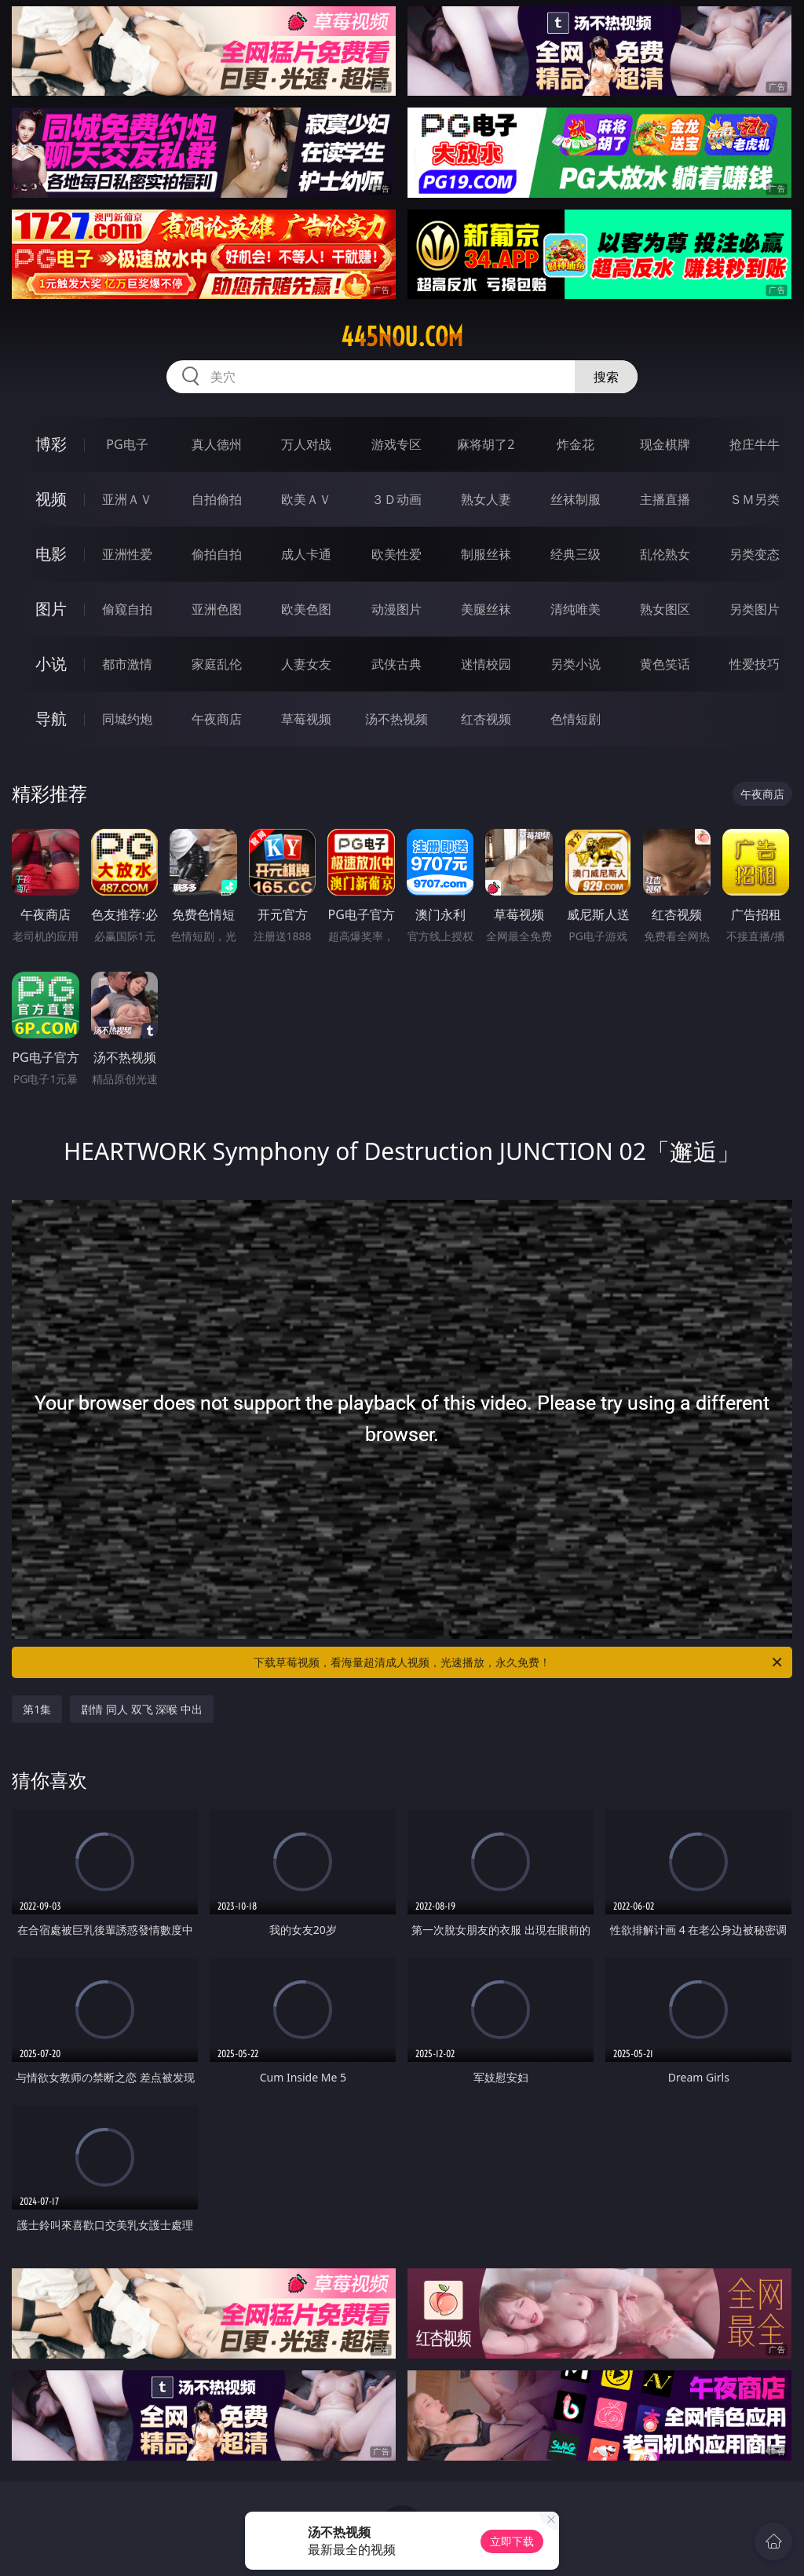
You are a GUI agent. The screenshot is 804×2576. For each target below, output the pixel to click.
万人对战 (306, 444)
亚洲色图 (217, 609)
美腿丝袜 (486, 609)
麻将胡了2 (485, 444)
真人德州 (217, 444)
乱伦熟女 (665, 554)
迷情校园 (486, 664)
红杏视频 (486, 719)
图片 (51, 608)
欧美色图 (306, 609)
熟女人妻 (486, 499)
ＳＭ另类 (754, 499)
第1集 (37, 1709)
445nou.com (402, 336)
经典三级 (575, 554)
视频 (51, 498)
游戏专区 (396, 444)
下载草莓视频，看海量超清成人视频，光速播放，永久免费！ (519, 1662)
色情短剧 (575, 719)
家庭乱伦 (217, 664)
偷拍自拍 (217, 554)
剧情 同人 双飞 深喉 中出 (142, 1709)
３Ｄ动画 (396, 499)
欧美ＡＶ (306, 499)
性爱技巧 (754, 664)
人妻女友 (306, 664)
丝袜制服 (575, 499)
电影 (51, 553)
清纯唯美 (575, 609)
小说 (51, 663)
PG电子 (127, 444)
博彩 (51, 443)
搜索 (606, 376)
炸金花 (575, 444)
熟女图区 (665, 609)
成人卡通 (306, 554)
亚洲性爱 (127, 554)
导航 (51, 718)
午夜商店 (217, 719)
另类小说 (575, 664)
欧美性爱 (396, 554)
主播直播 (665, 499)
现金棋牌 (665, 444)
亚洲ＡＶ (127, 499)
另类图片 (754, 609)
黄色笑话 (665, 664)
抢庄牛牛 (754, 444)
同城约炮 (127, 719)
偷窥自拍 (127, 609)
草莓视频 (306, 719)
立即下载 (512, 2541)
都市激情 (127, 664)
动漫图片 (396, 609)
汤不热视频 (396, 719)
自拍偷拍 (217, 499)
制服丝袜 (486, 554)
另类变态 (754, 554)
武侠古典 (396, 664)
